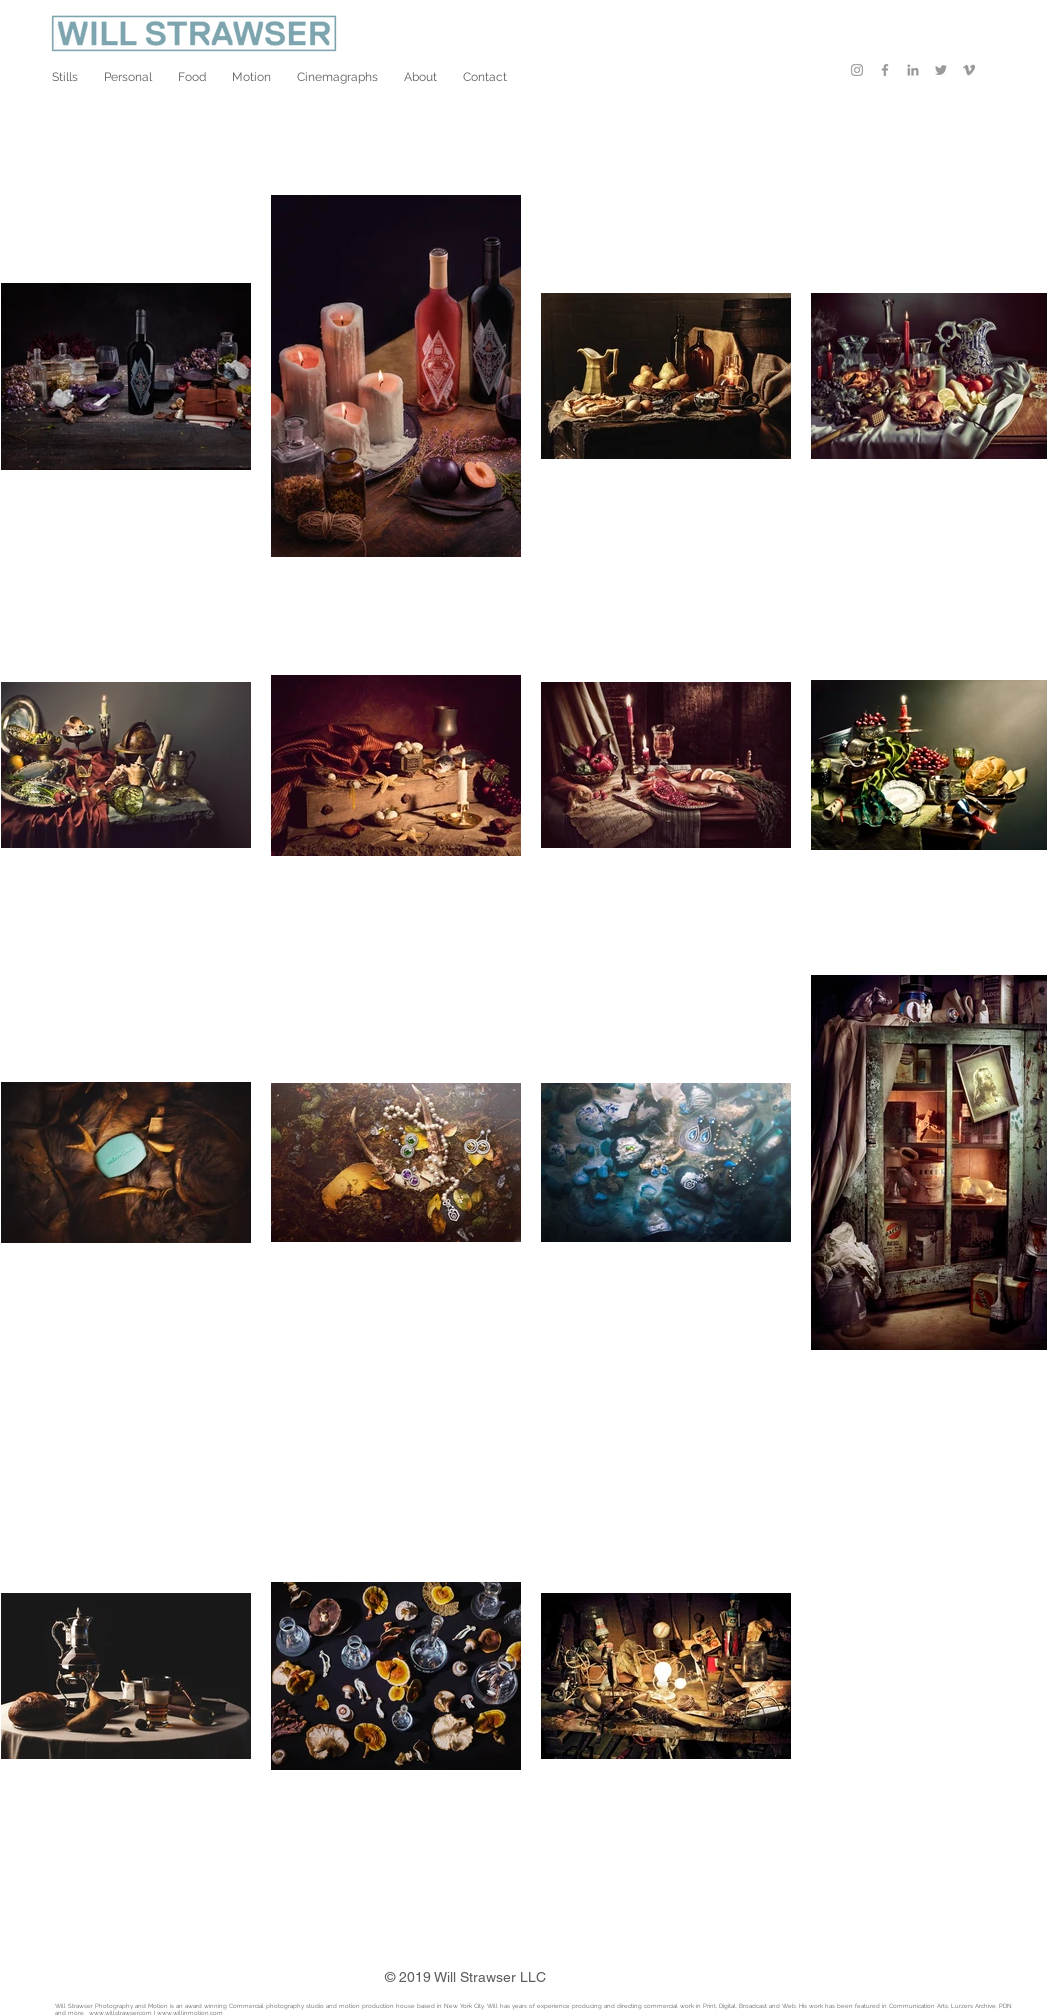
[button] (65, 77)
